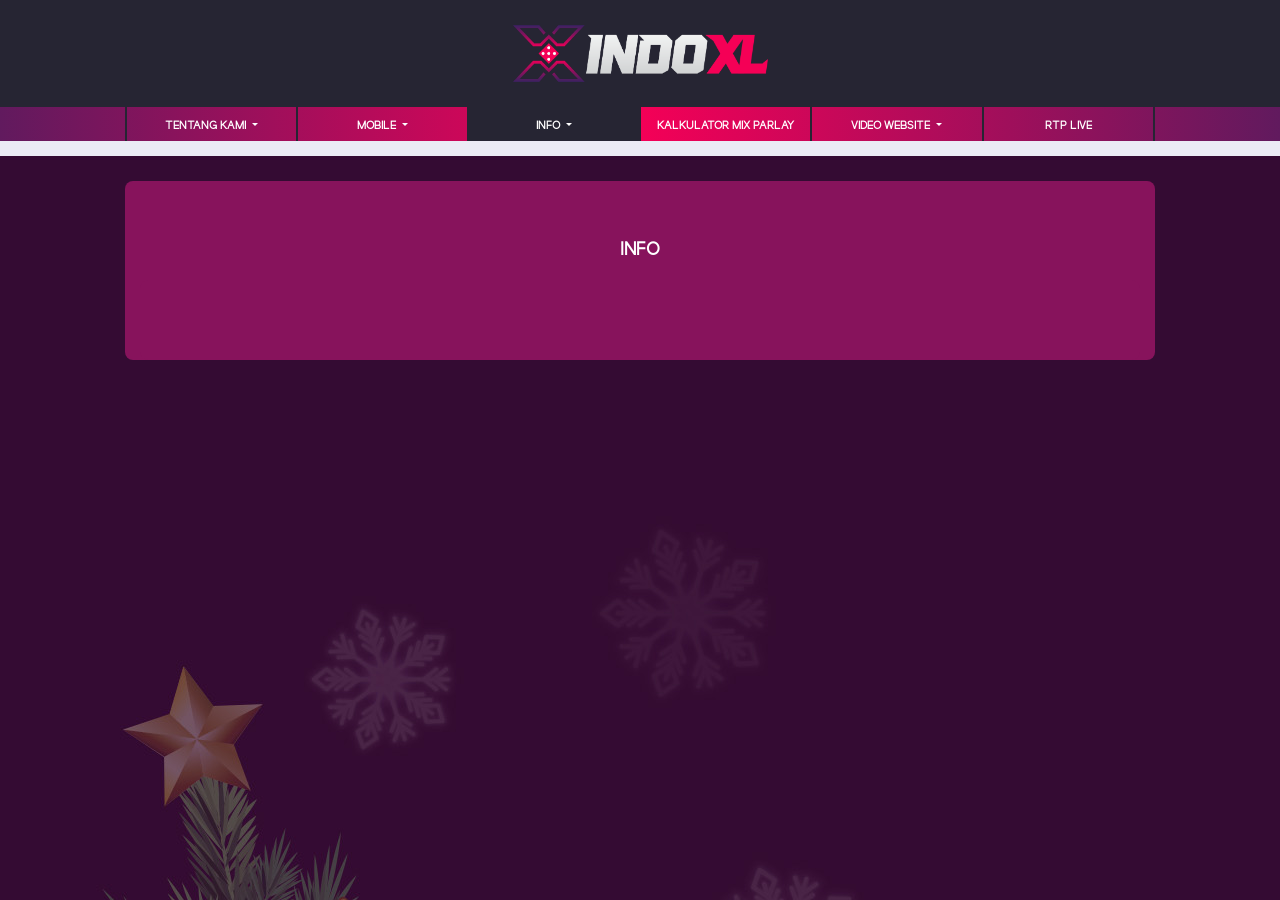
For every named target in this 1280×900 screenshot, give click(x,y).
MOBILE (378, 126)
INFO (549, 126)
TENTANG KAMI (207, 126)
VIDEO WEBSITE (892, 126)
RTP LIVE (1068, 126)
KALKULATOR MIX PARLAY (725, 126)
